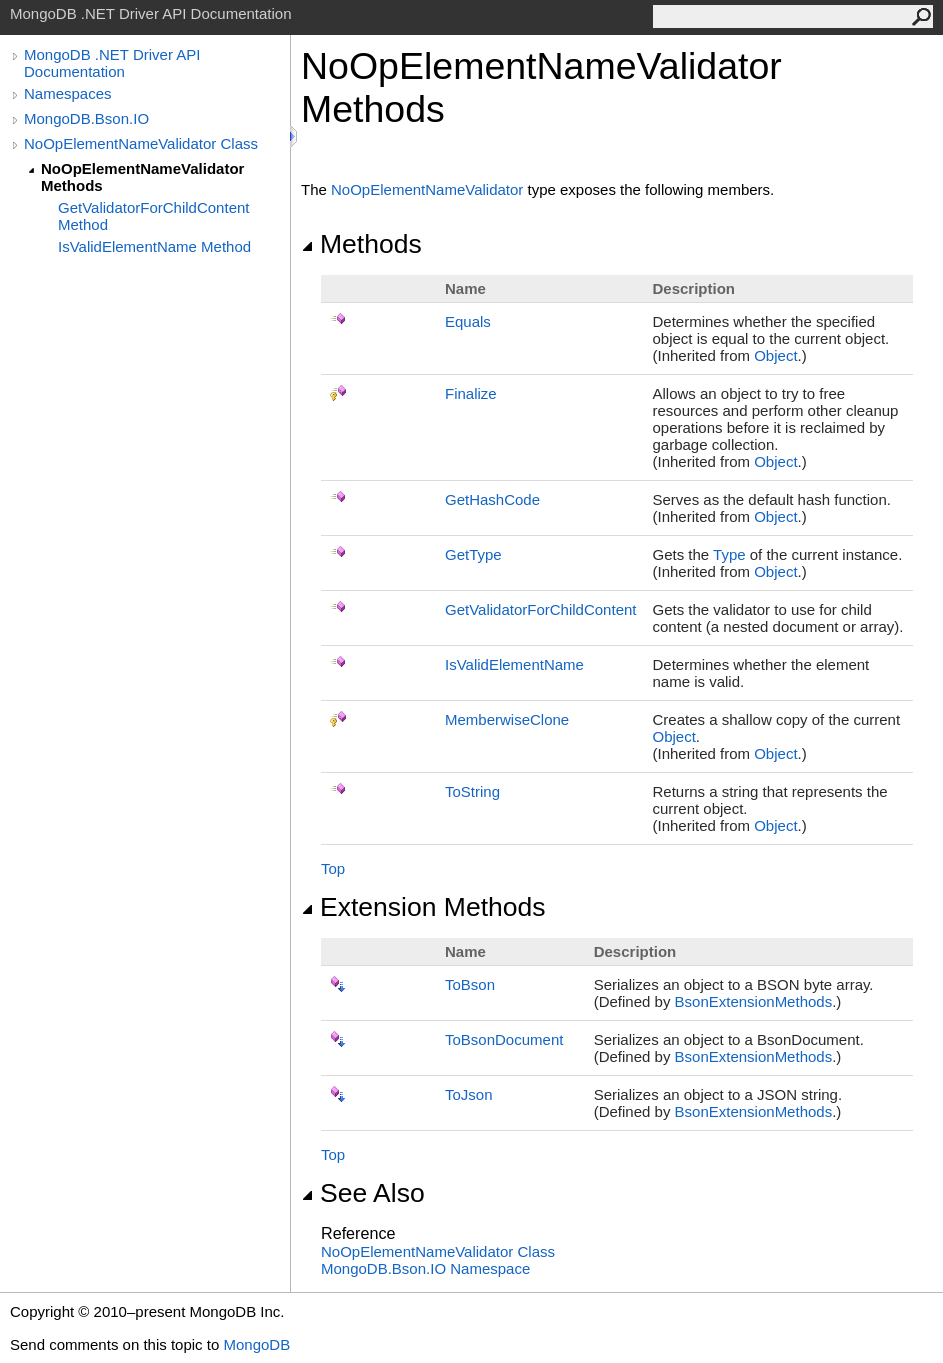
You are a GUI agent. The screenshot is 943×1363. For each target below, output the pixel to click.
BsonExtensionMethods (754, 1001)
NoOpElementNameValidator (427, 189)
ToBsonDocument (504, 1039)
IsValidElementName (514, 664)
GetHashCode (492, 499)
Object (775, 355)
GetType (473, 554)
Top (333, 868)
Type (729, 554)
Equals (468, 321)
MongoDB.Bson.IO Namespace (425, 1268)
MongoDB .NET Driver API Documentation (112, 63)
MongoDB (256, 1344)
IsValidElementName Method (154, 246)
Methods (361, 244)
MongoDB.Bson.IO (86, 118)
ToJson (469, 1094)
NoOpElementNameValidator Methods (142, 177)
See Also (363, 1193)
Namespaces (68, 93)
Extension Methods (423, 907)
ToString (472, 791)
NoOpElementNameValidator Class (141, 143)
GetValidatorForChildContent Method (153, 216)
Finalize (471, 393)
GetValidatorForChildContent (540, 609)
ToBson (470, 984)
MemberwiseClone (507, 719)
